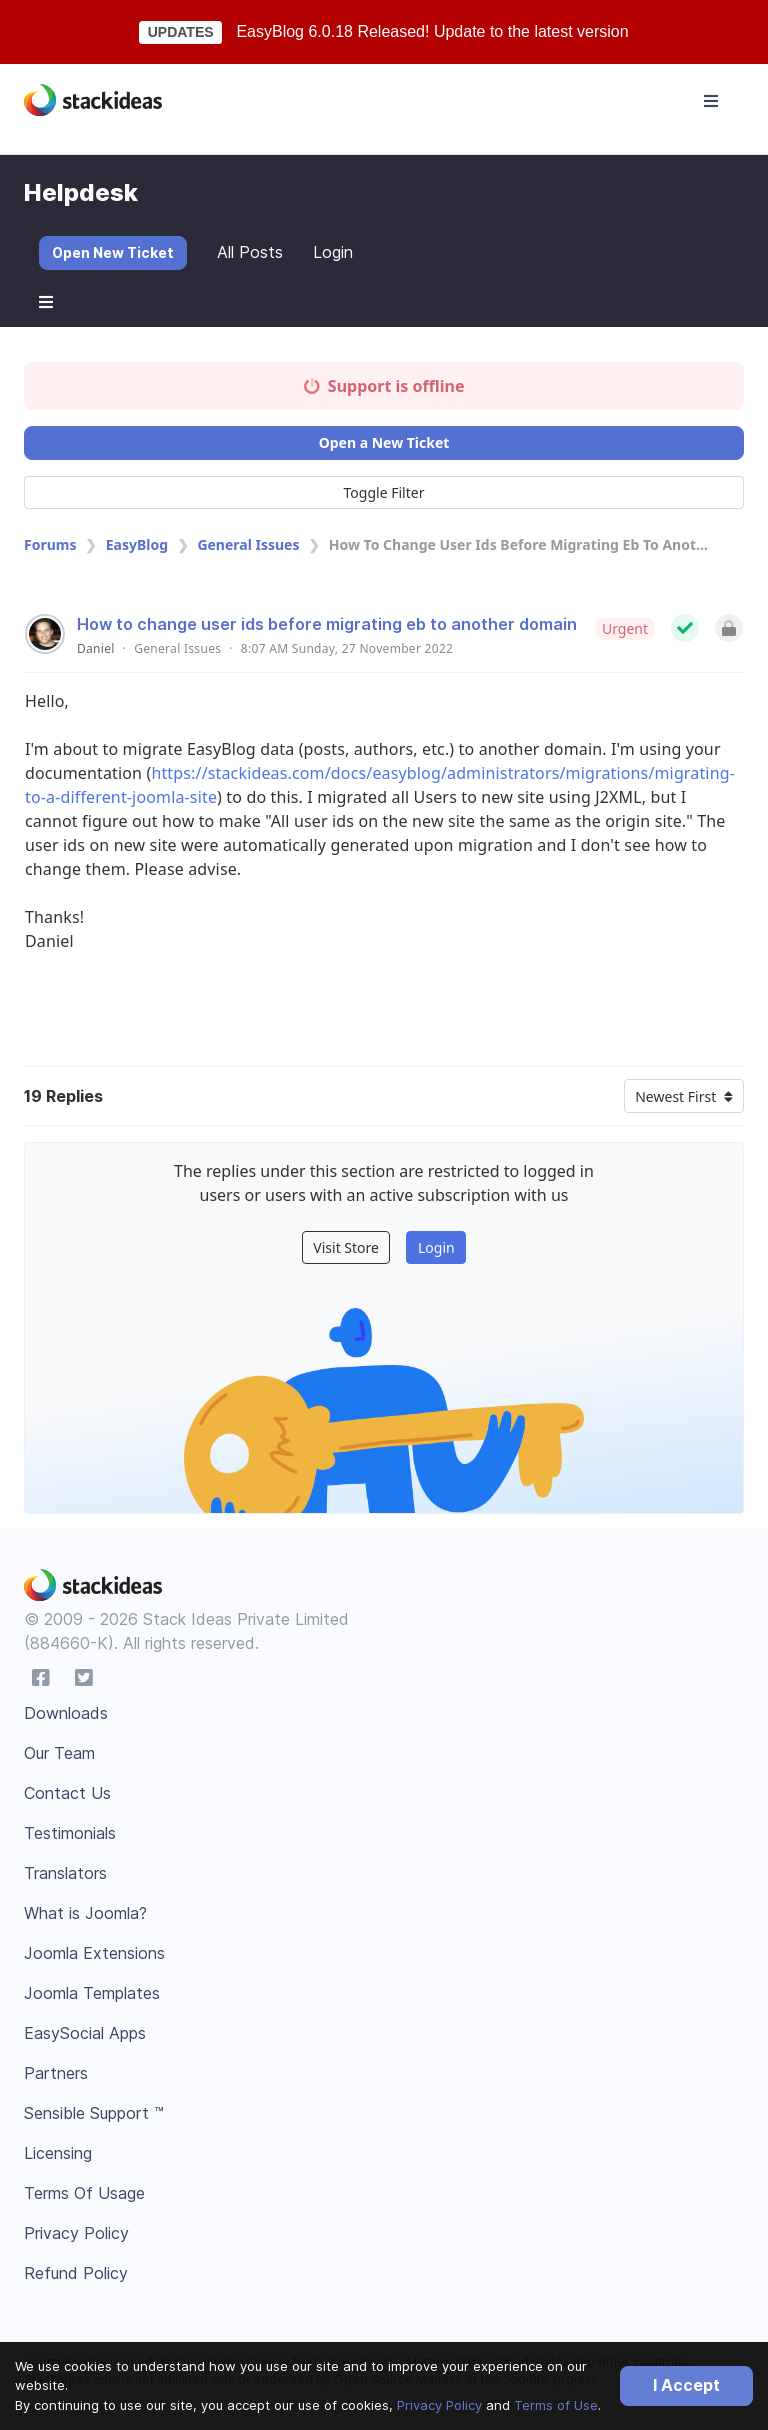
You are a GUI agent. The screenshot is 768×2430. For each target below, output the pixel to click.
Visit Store (346, 1247)
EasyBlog (137, 544)
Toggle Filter (384, 492)
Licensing (58, 2153)
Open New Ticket (113, 252)
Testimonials (70, 1833)
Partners (56, 2073)
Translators (65, 1873)
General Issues (248, 544)
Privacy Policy (439, 2405)
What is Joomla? (85, 1913)
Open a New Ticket (384, 442)
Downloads (66, 1713)
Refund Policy (76, 2273)
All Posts (250, 252)
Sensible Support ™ (94, 2113)
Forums (50, 544)
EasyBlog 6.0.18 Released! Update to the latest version (432, 31)
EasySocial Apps (85, 2033)
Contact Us (67, 1793)
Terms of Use (556, 2405)
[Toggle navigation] (711, 101)
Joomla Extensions (94, 1953)
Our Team (59, 1753)
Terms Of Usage (84, 2193)
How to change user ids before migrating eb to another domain (327, 624)
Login (333, 252)
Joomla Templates (92, 1993)
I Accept (686, 2385)
